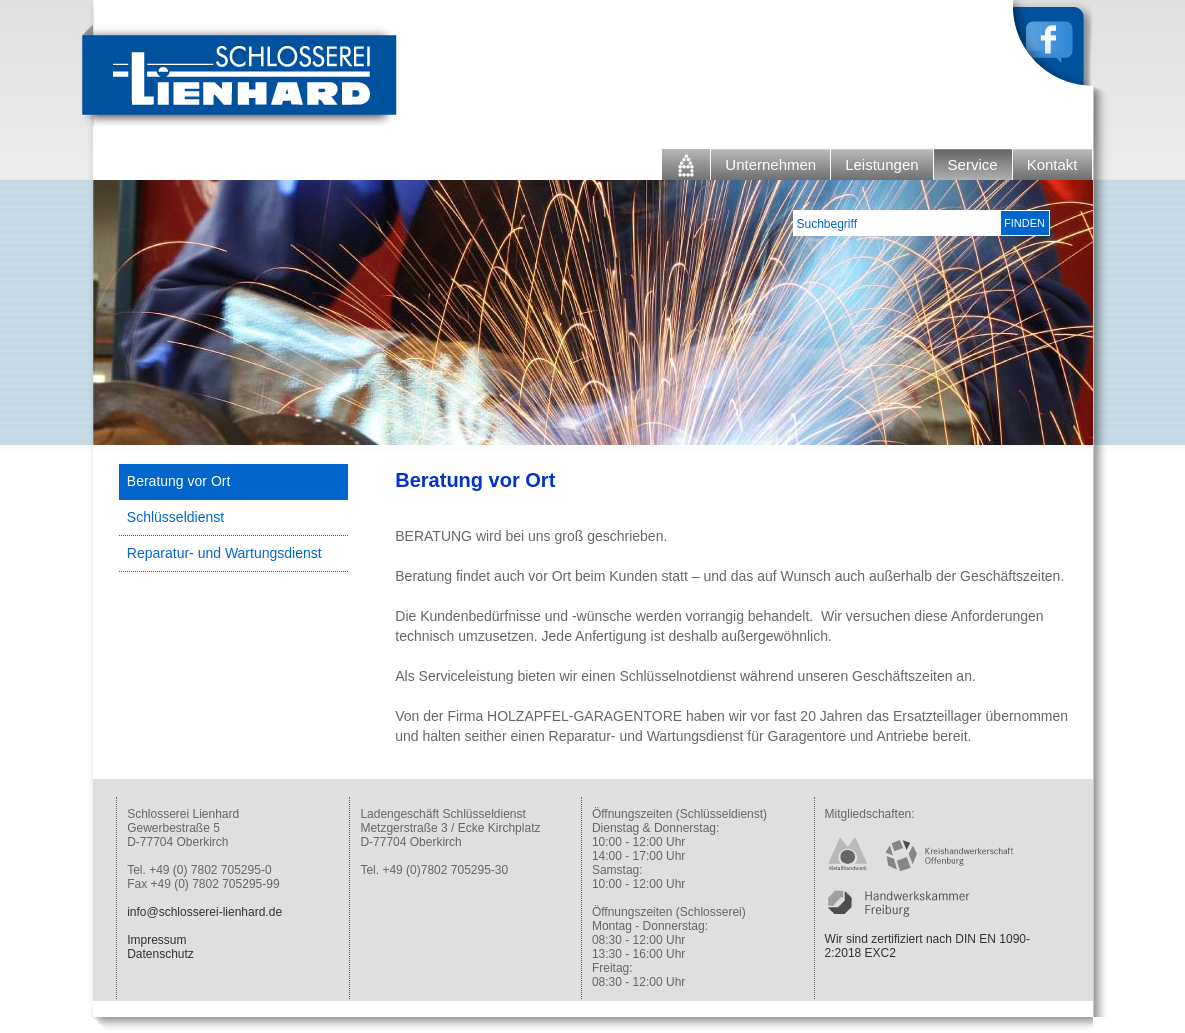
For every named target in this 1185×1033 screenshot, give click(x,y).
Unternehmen (770, 164)
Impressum (156, 940)
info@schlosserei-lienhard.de (204, 912)
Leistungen (881, 164)
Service (973, 164)
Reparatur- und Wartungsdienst (224, 553)
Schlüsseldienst (175, 517)
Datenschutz (160, 954)
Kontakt (1052, 164)
